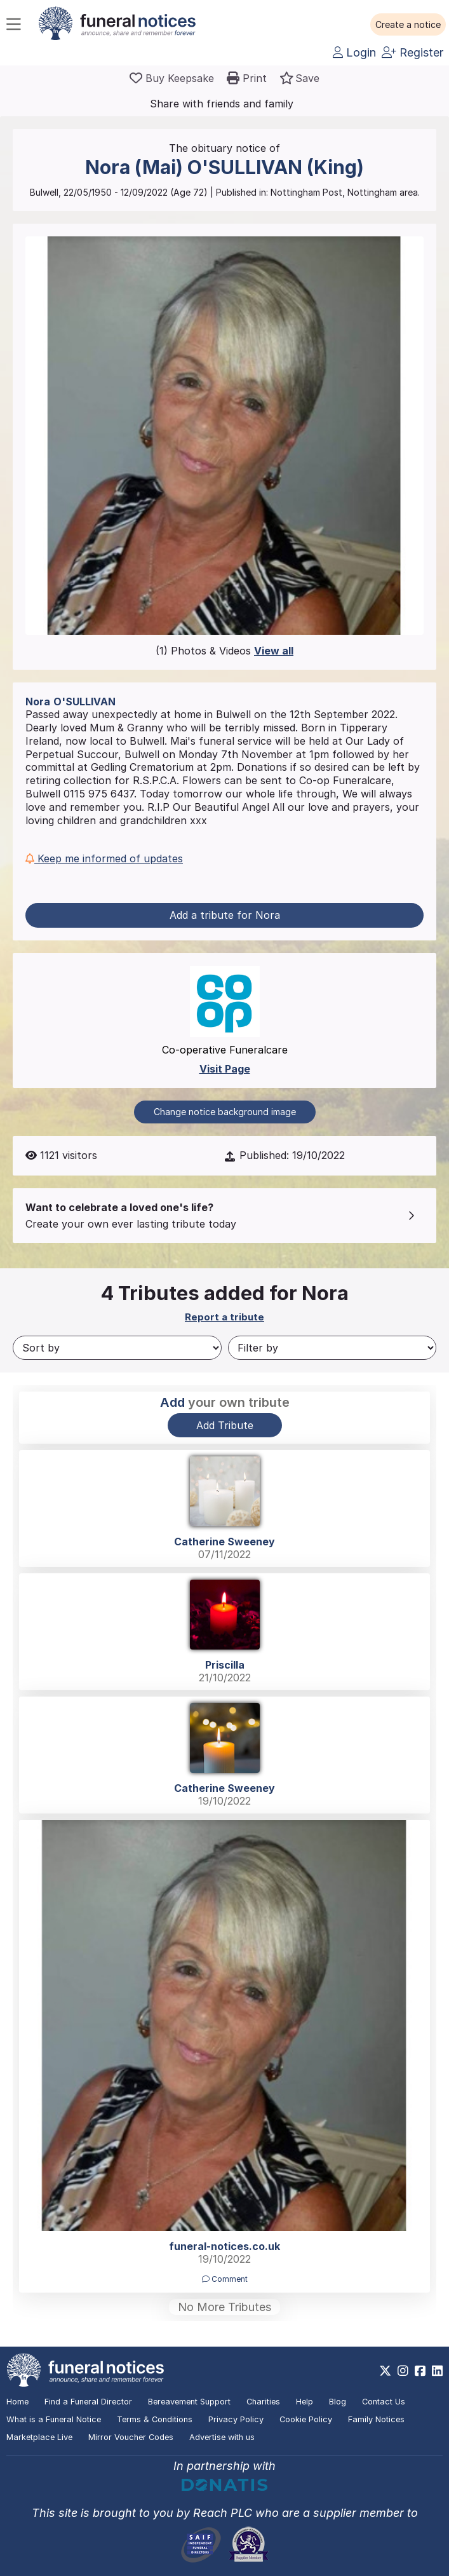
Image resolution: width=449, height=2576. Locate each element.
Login (354, 52)
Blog (337, 2401)
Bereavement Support (189, 2401)
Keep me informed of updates (104, 858)
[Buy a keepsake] (172, 78)
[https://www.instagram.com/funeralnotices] (403, 2370)
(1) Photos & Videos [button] (224, 650)
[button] (408, 24)
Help (304, 2401)
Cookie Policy (305, 2419)
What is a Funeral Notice (53, 2419)
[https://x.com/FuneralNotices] (385, 2370)
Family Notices (376, 2419)
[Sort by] (117, 1348)
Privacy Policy (236, 2419)
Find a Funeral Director (88, 2401)
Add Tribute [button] (224, 1425)
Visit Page (224, 1068)
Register (412, 52)
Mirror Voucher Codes (130, 2437)
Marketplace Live (39, 2437)
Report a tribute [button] (224, 1317)
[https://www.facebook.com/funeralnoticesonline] (420, 2370)
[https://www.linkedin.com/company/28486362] (437, 2370)
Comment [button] (225, 2279)
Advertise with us (222, 2437)
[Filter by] (332, 1348)
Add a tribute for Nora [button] (225, 915)
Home (17, 2401)
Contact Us (383, 2401)
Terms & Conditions (154, 2419)
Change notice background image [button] (225, 1111)
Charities (263, 2401)
